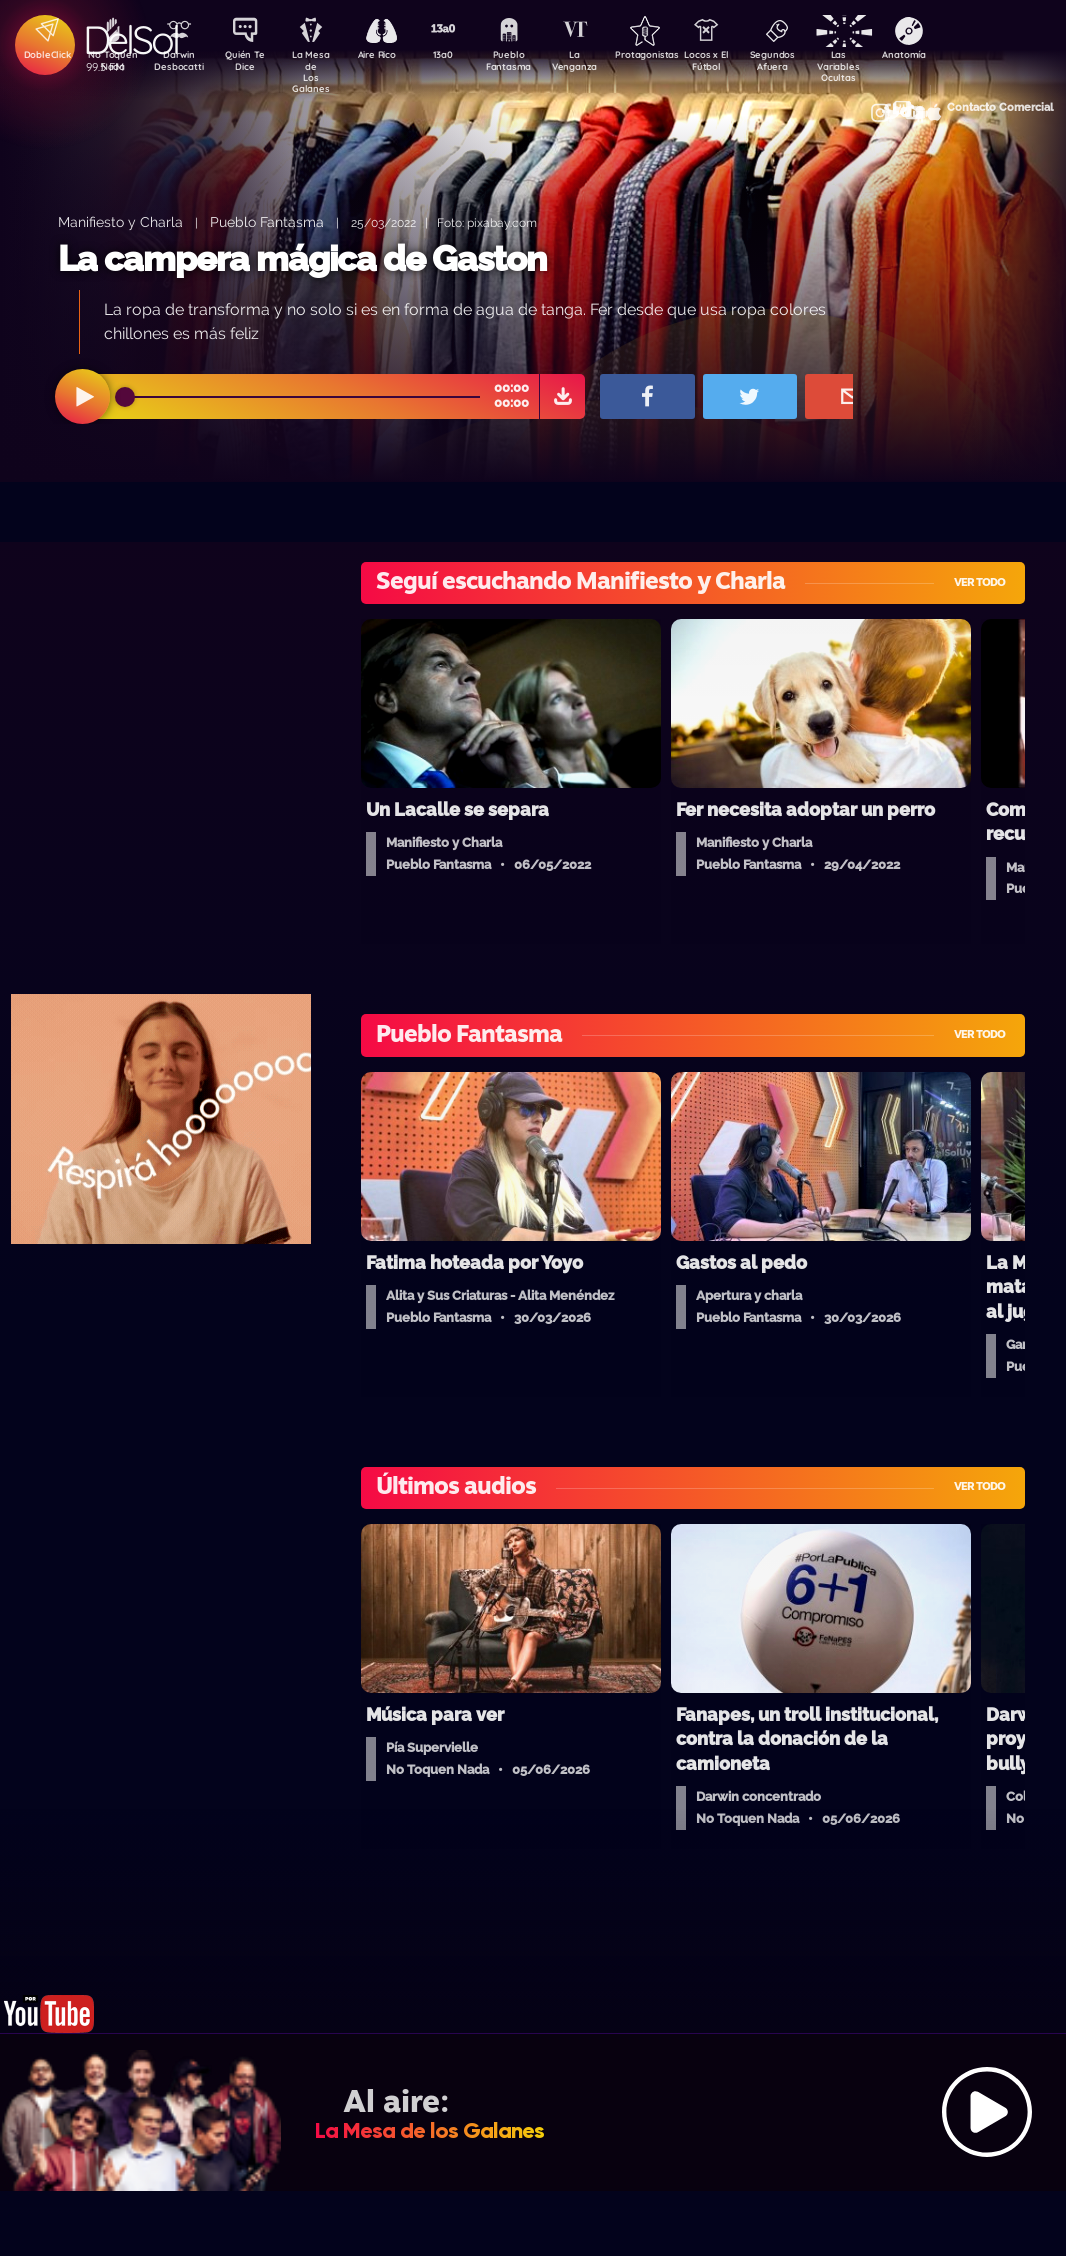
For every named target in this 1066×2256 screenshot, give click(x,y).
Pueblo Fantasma (531, 63)
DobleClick (41, 56)
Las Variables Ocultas (881, 64)
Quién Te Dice (251, 63)
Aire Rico (391, 56)
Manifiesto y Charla (120, 221)
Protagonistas (671, 56)
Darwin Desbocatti (181, 63)
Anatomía (951, 56)
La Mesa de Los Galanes (321, 64)
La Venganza (601, 63)
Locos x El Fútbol (741, 63)
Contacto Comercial (912, 102)
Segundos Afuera (811, 63)
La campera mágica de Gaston (302, 258)
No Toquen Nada (111, 63)
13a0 (461, 56)
